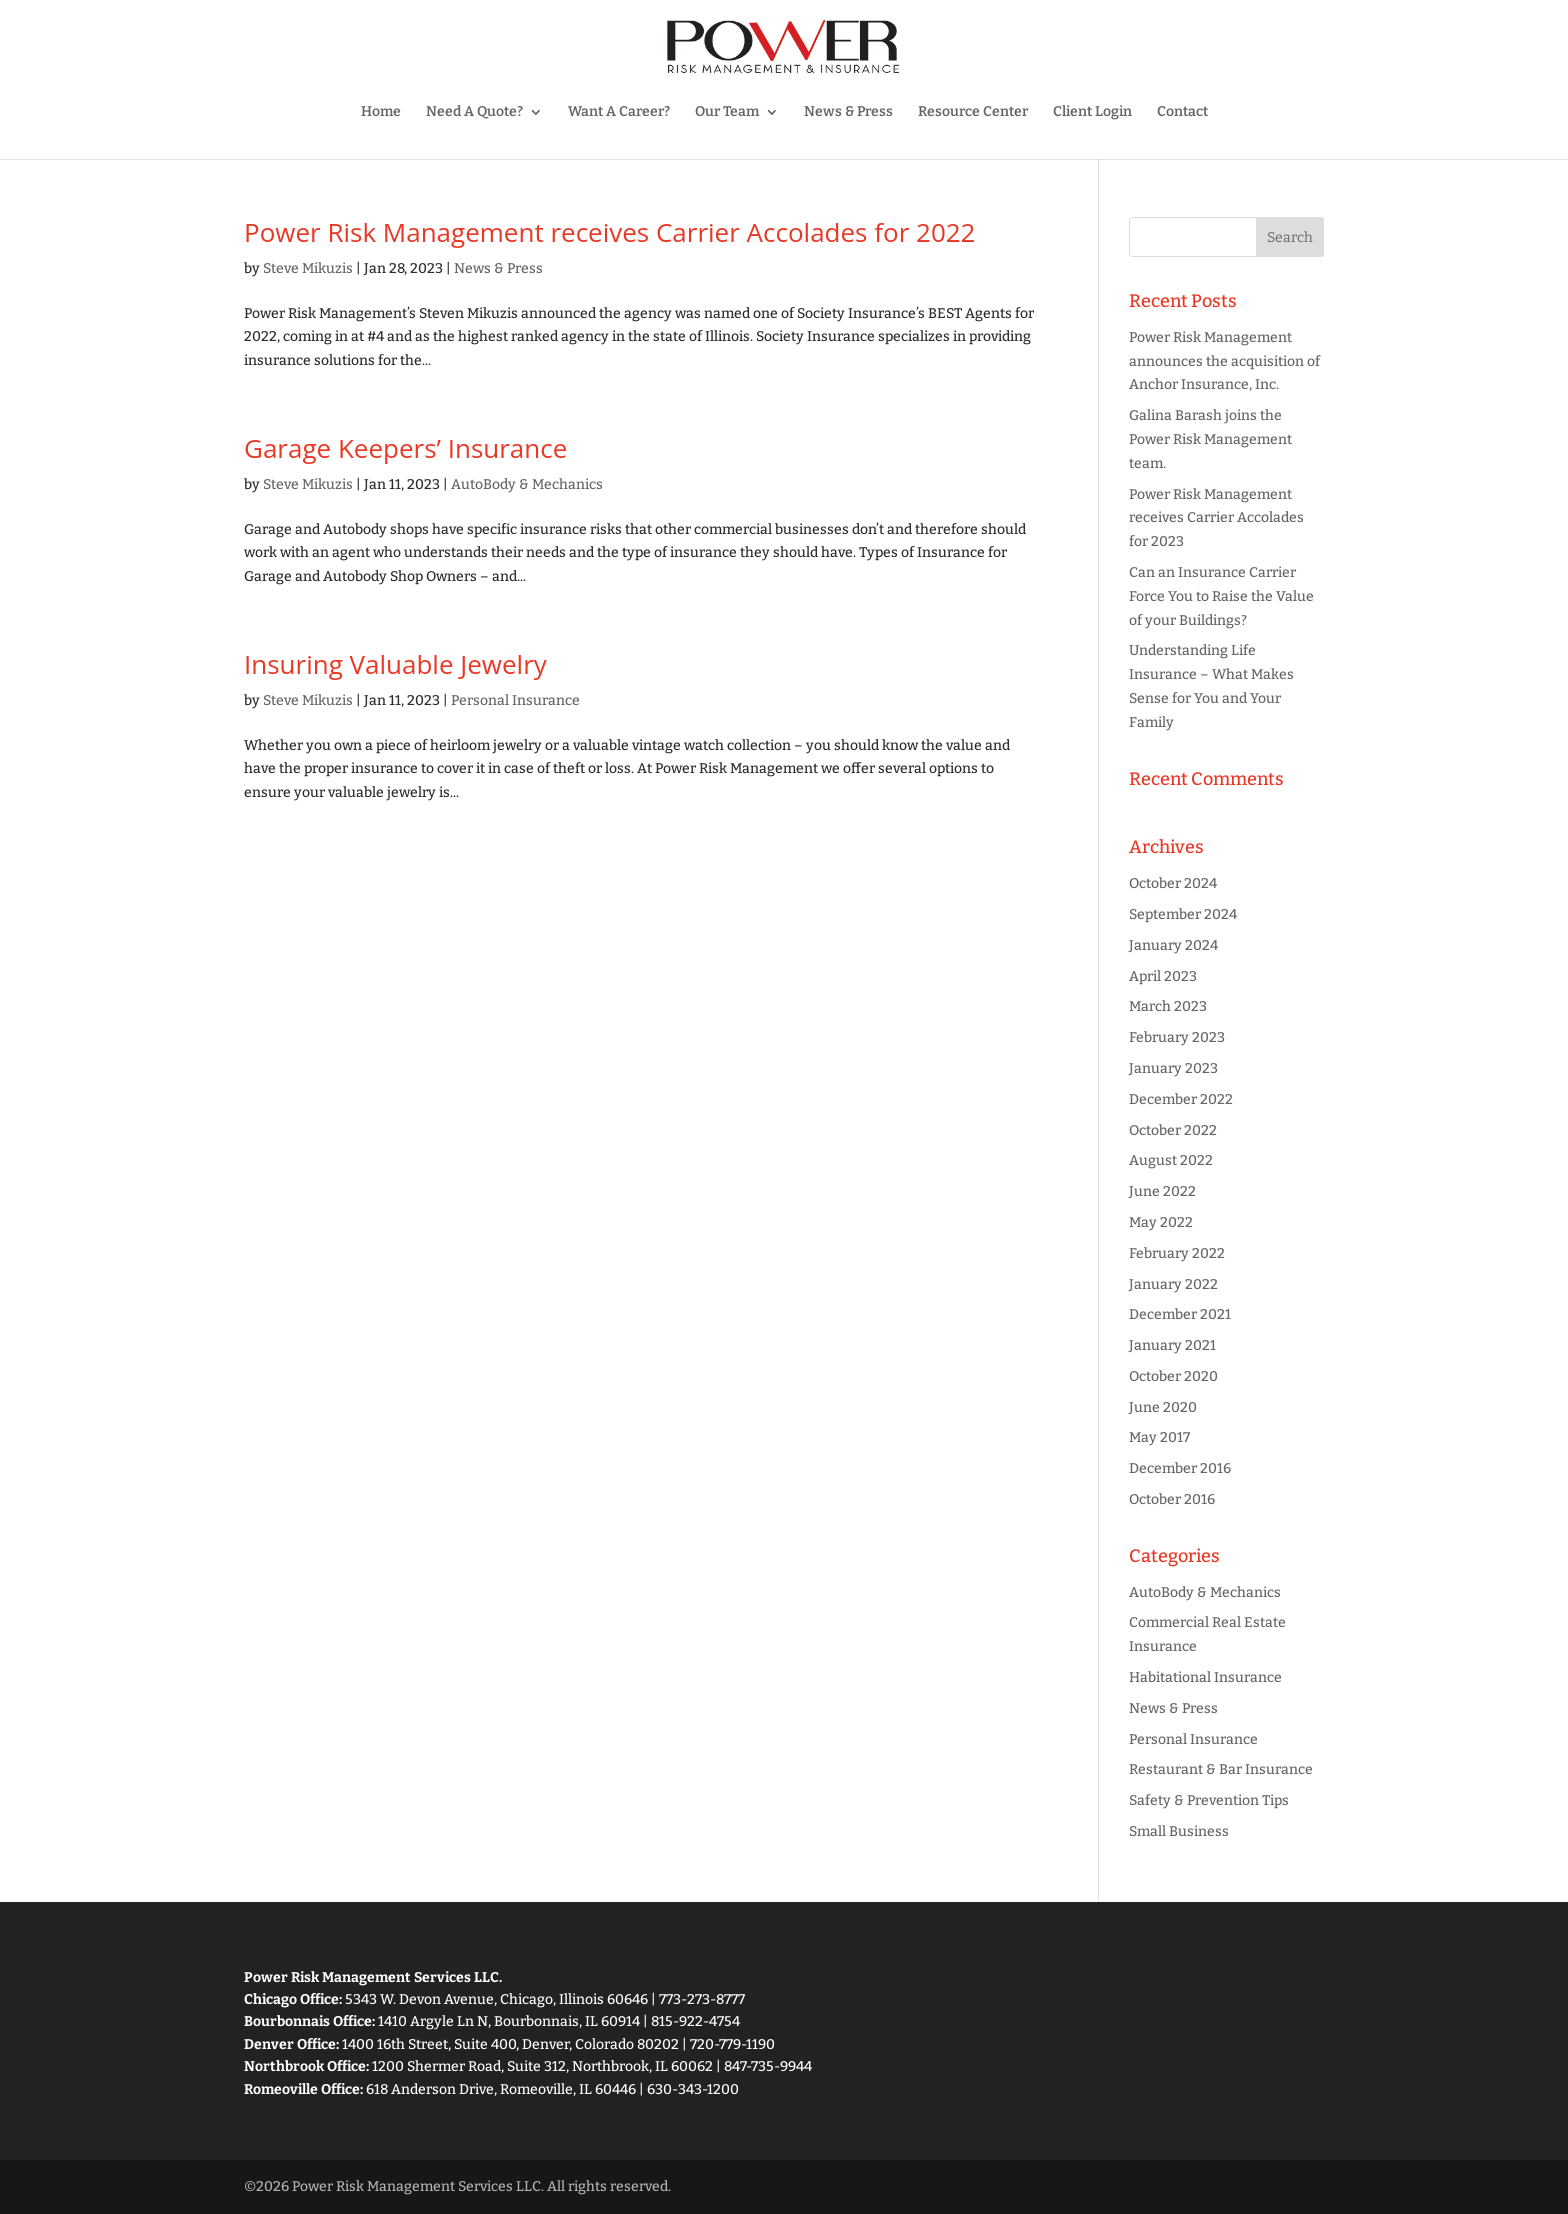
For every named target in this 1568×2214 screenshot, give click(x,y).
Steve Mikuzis (308, 268)
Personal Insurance (515, 700)
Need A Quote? (474, 112)
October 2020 (1173, 1376)
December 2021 (1180, 1314)
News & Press (848, 112)
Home (381, 112)
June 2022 (1162, 1191)
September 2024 (1183, 914)
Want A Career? (619, 112)
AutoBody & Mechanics (527, 484)
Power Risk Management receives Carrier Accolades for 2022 (609, 232)
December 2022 (1181, 1099)
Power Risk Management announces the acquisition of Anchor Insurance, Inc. (1224, 361)
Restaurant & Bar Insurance (1221, 1769)
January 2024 (1173, 945)
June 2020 (1163, 1407)
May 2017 (1159, 1437)
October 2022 (1173, 1130)
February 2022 (1177, 1253)
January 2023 (1173, 1068)
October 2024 (1173, 883)
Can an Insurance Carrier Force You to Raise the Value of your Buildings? (1221, 596)
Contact (1182, 112)
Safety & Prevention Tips (1209, 1800)
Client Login (1092, 112)
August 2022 (1171, 1160)
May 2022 (1161, 1222)
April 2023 (1163, 976)
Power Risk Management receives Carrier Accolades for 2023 (1216, 518)
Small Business (1179, 1831)
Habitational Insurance (1205, 1677)
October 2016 (1172, 1499)
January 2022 (1173, 1284)
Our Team (727, 112)
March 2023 (1168, 1006)
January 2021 (1172, 1345)
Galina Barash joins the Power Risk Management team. (1210, 439)
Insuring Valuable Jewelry (395, 664)
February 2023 (1177, 1037)
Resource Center (973, 112)
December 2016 (1180, 1468)
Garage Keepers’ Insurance (405, 448)
